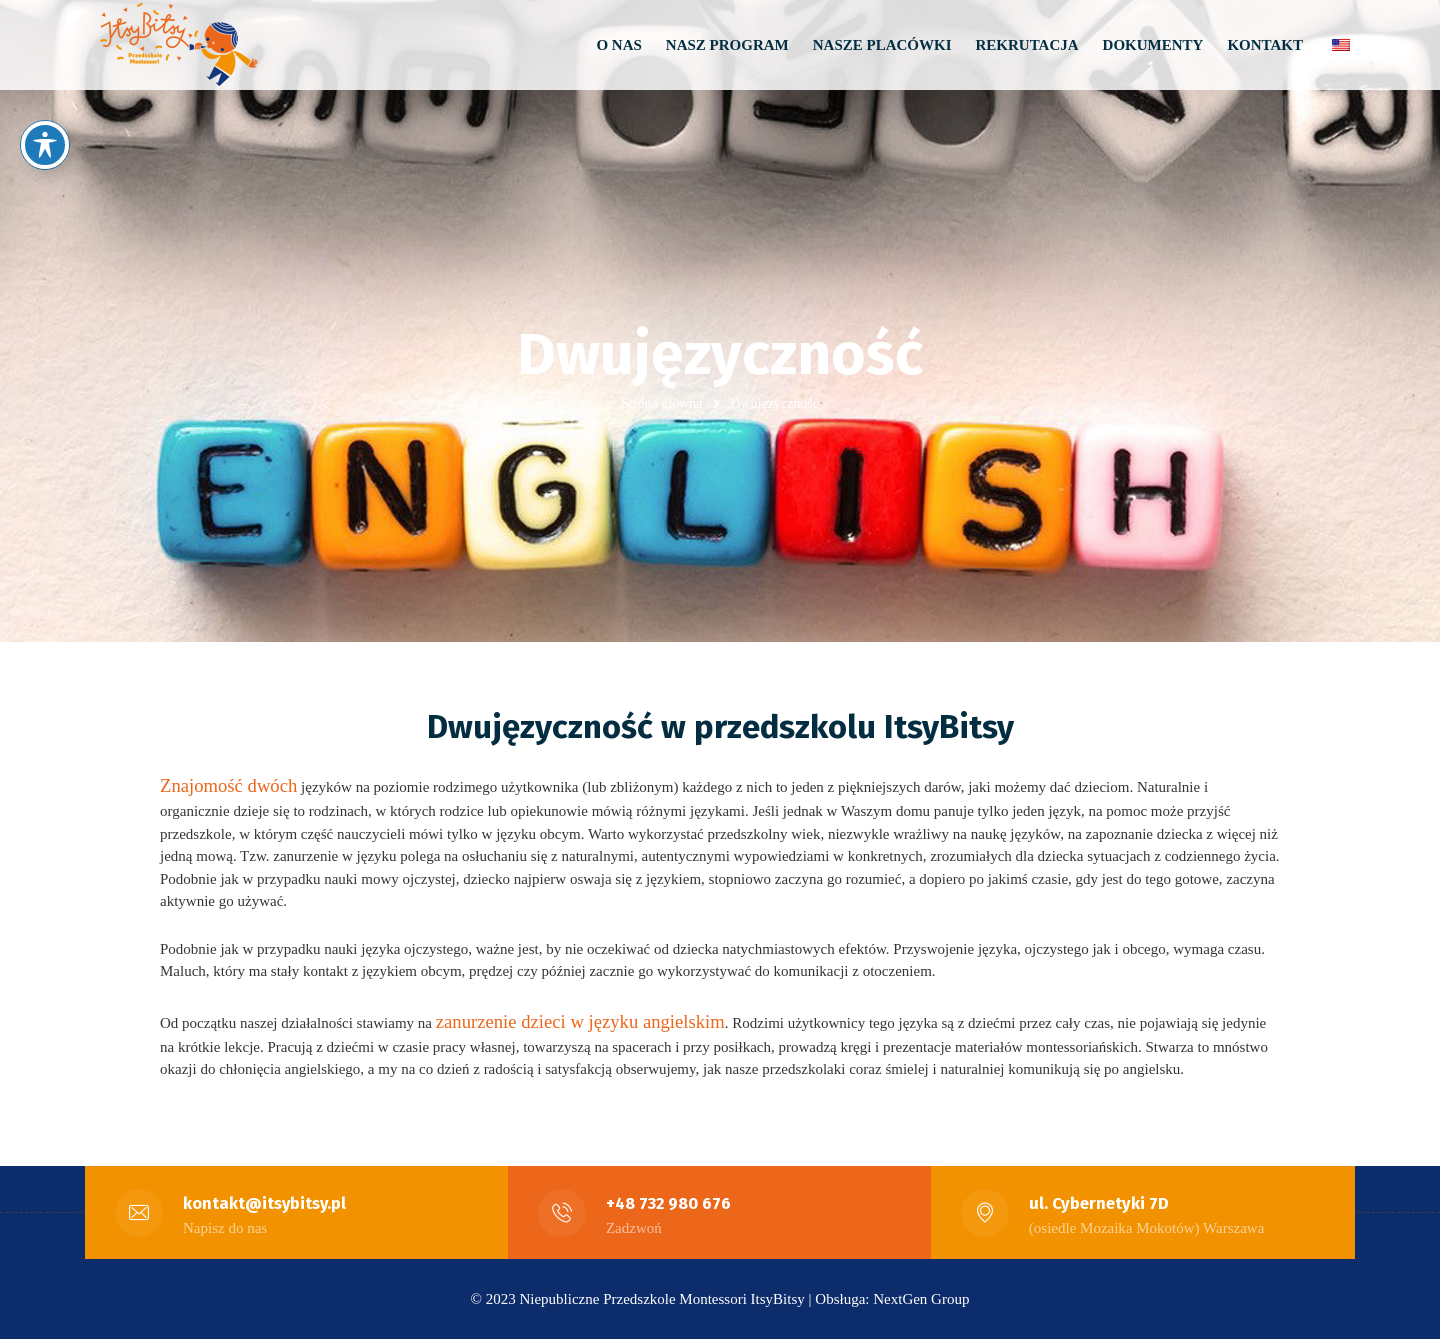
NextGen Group (921, 1299)
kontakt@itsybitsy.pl (266, 1203)
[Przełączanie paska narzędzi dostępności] (45, 145)
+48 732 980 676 (669, 1203)
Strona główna (661, 403)
